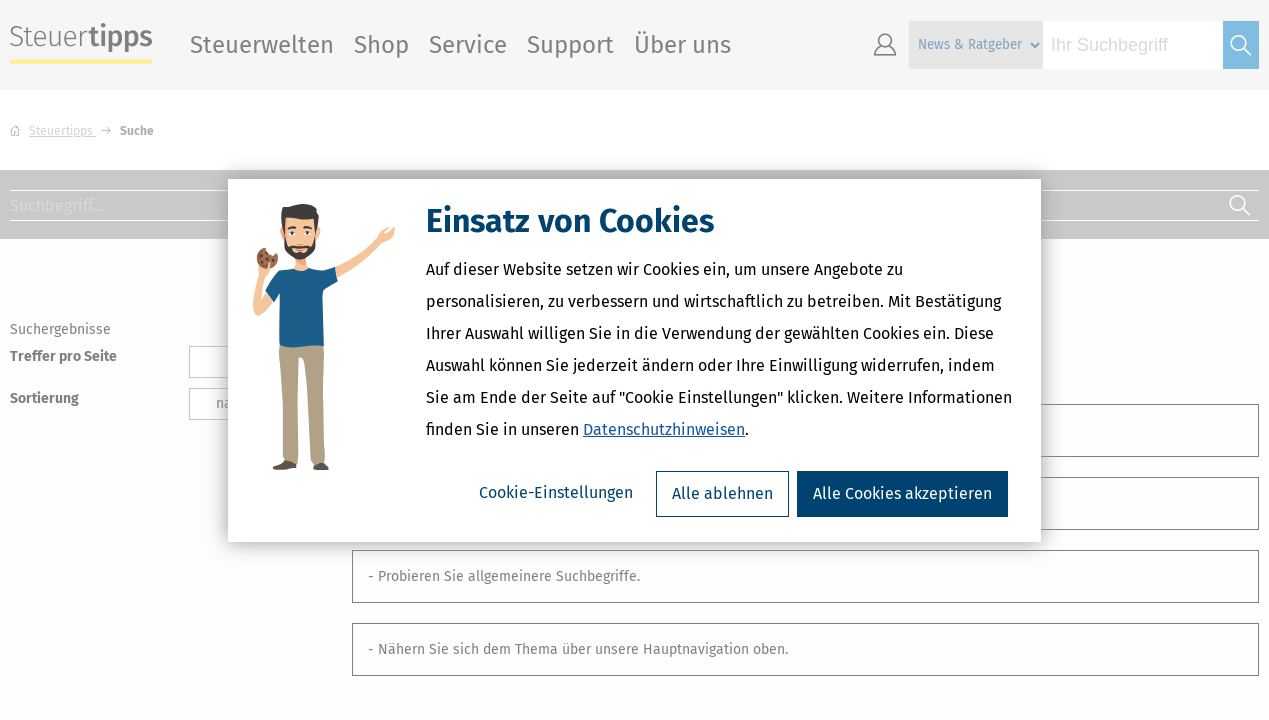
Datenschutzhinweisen (664, 429)
